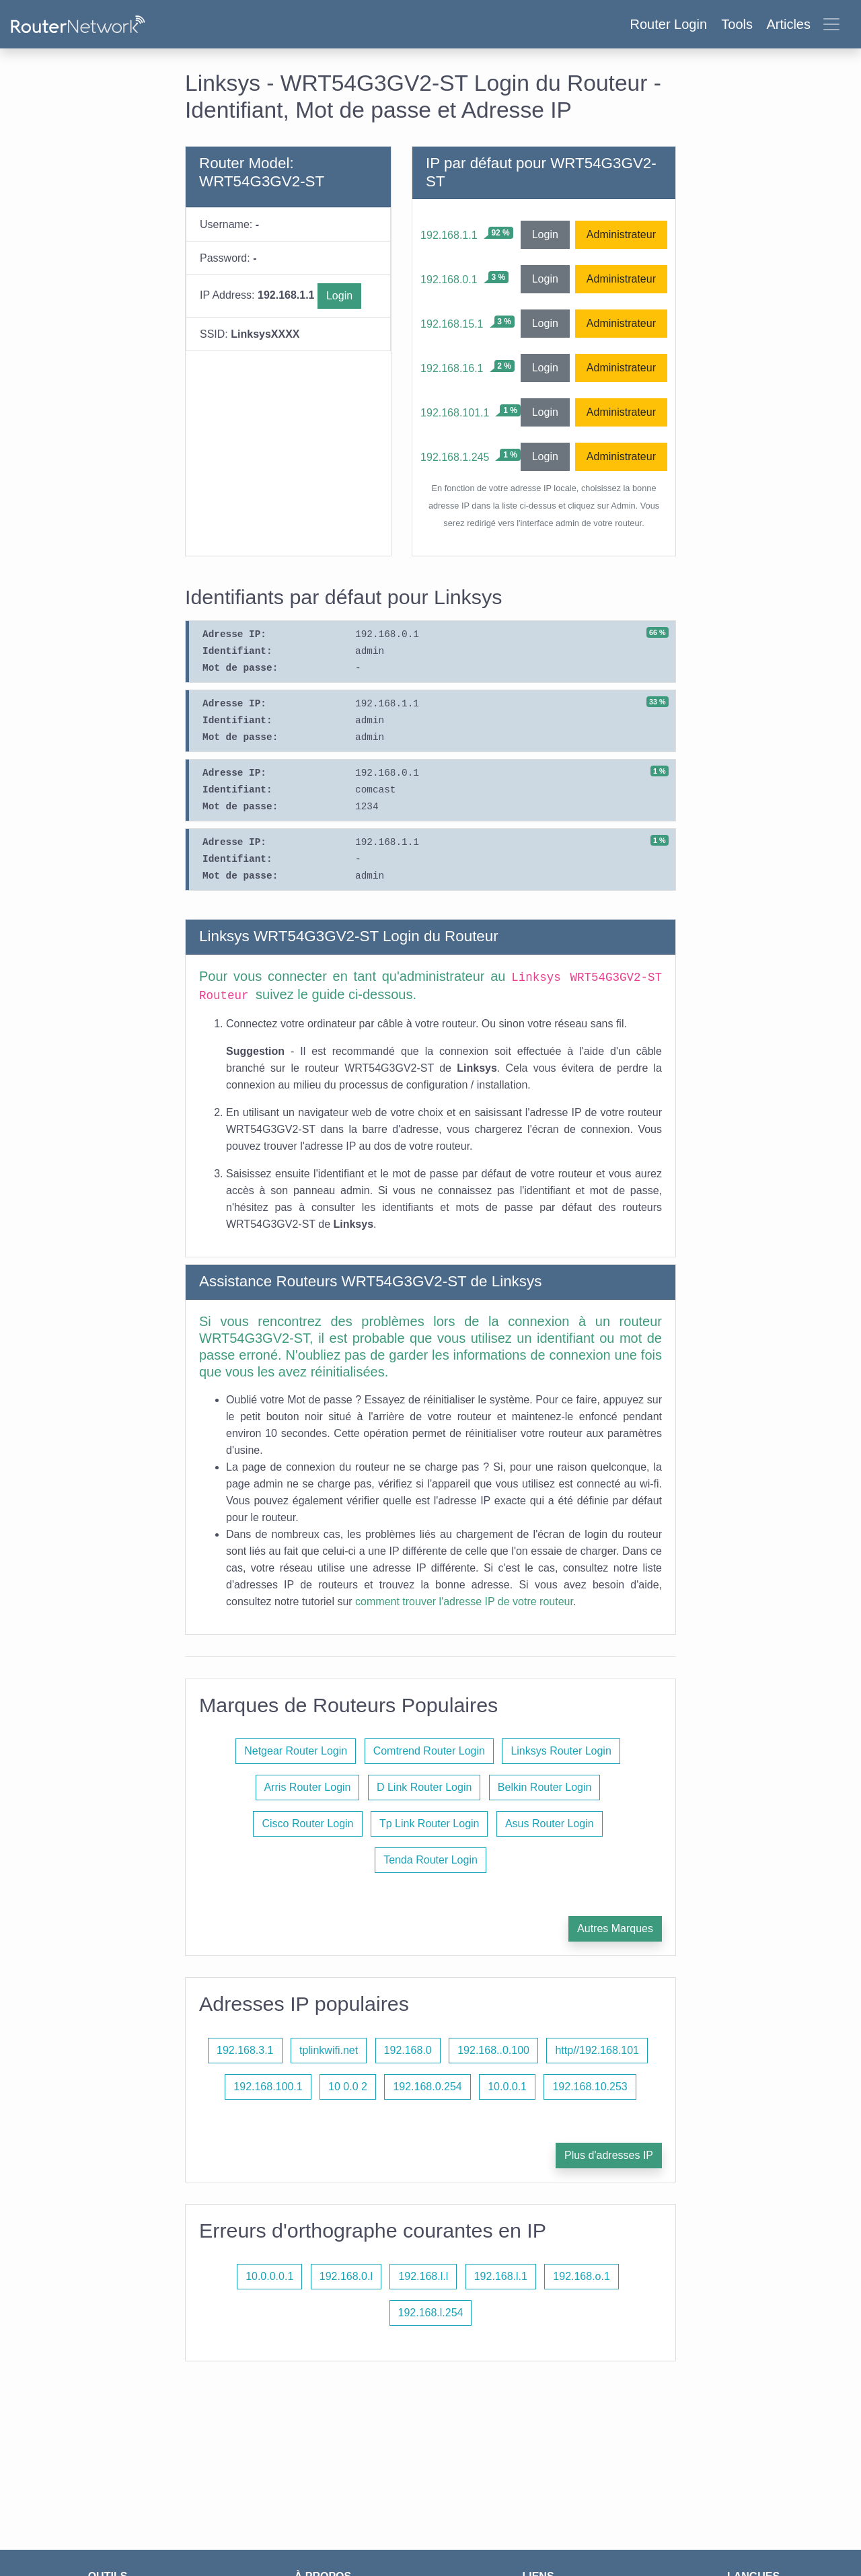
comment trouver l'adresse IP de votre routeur (464, 1601)
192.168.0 (408, 2050)
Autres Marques (615, 1928)
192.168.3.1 (245, 2050)
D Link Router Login (424, 1787)
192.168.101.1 (454, 412)
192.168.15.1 (451, 324)
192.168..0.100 (493, 2050)
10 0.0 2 (347, 2086)
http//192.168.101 (597, 2050)
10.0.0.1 (507, 2086)
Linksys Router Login (561, 1751)
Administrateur (621, 234)
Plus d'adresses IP (608, 2155)
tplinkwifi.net (328, 2050)
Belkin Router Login (545, 1787)
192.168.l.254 (430, 2312)
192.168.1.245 (454, 457)
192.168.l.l (423, 2276)
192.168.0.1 (449, 279)
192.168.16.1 (451, 368)
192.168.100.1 (267, 2086)
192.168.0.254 (427, 2086)
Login (339, 295)
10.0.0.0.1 (269, 2276)
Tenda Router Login (430, 1860)
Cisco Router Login (307, 1823)
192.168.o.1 (581, 2276)
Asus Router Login (549, 1823)
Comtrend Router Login (429, 1751)
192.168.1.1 (449, 235)
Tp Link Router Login (429, 1823)
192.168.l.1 (500, 2276)
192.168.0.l (346, 2276)
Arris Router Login (307, 1787)
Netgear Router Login (295, 1751)
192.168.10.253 (589, 2086)
